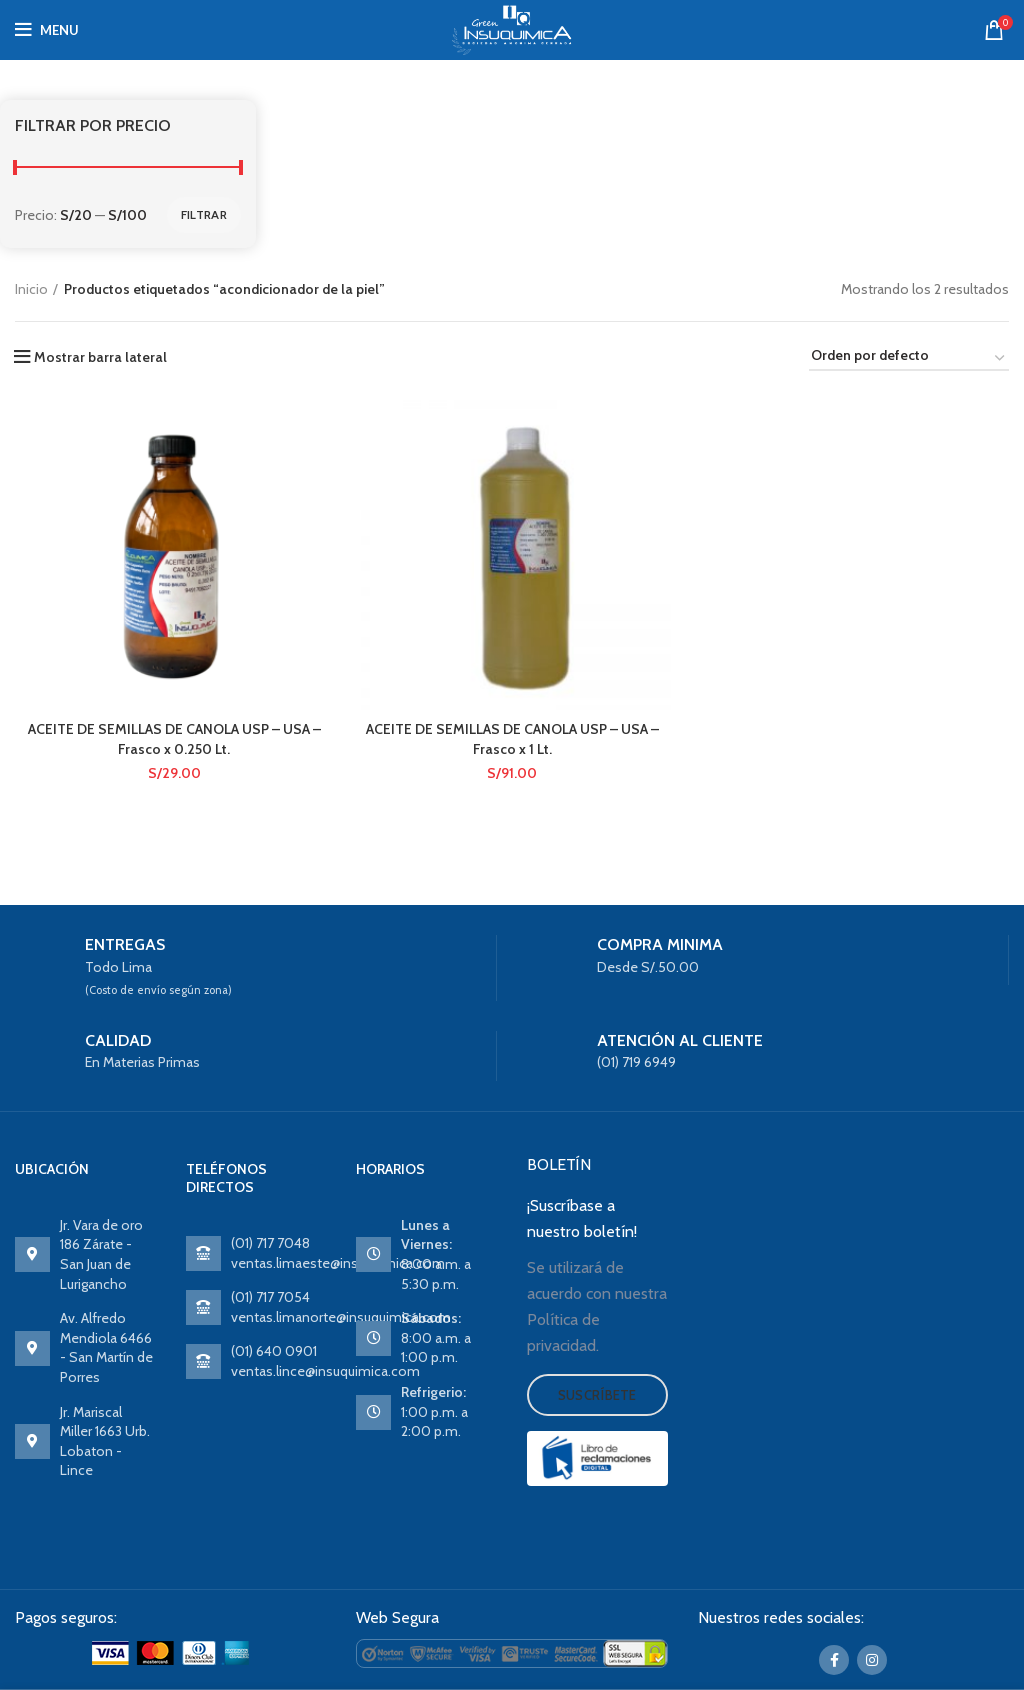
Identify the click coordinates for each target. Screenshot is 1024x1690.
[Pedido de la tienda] (909, 359)
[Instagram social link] (872, 1660)
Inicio (31, 289)
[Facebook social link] (834, 1660)
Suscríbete (597, 1395)
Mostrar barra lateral (100, 357)
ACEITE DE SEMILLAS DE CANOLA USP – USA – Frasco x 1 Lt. (512, 739)
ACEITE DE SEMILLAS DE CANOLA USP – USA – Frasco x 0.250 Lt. (174, 739)
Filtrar (204, 214)
